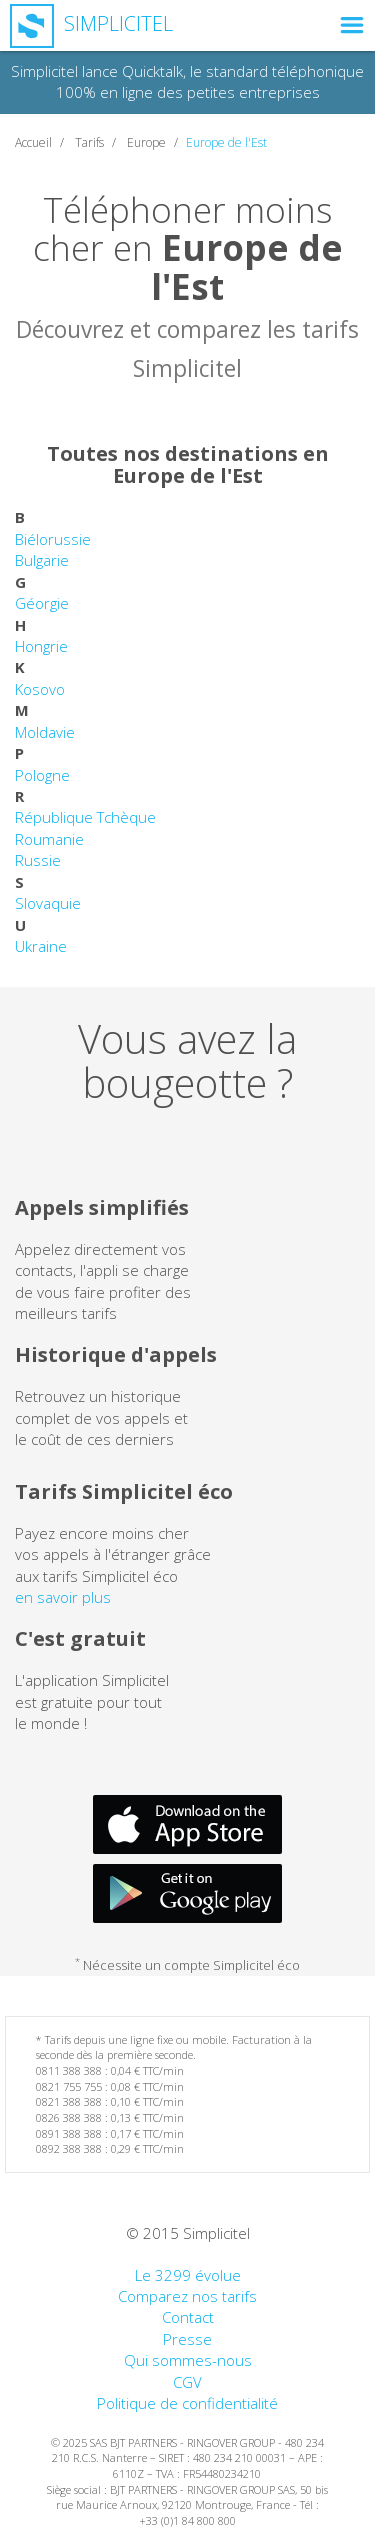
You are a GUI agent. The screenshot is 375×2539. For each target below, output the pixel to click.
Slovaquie (48, 903)
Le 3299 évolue (188, 2275)
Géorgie (42, 603)
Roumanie (49, 839)
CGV (187, 2382)
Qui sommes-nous (188, 2360)
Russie (38, 860)
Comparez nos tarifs (187, 2296)
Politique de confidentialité (187, 2403)
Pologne (42, 775)
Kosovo (40, 689)
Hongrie (41, 646)
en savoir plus (63, 1597)
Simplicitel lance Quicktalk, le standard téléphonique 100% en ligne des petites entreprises (187, 81)
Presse (187, 2339)
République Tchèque (85, 817)
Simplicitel (91, 23)
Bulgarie (42, 560)
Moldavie (45, 732)
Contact (188, 2317)
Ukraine (41, 946)
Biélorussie (53, 539)
